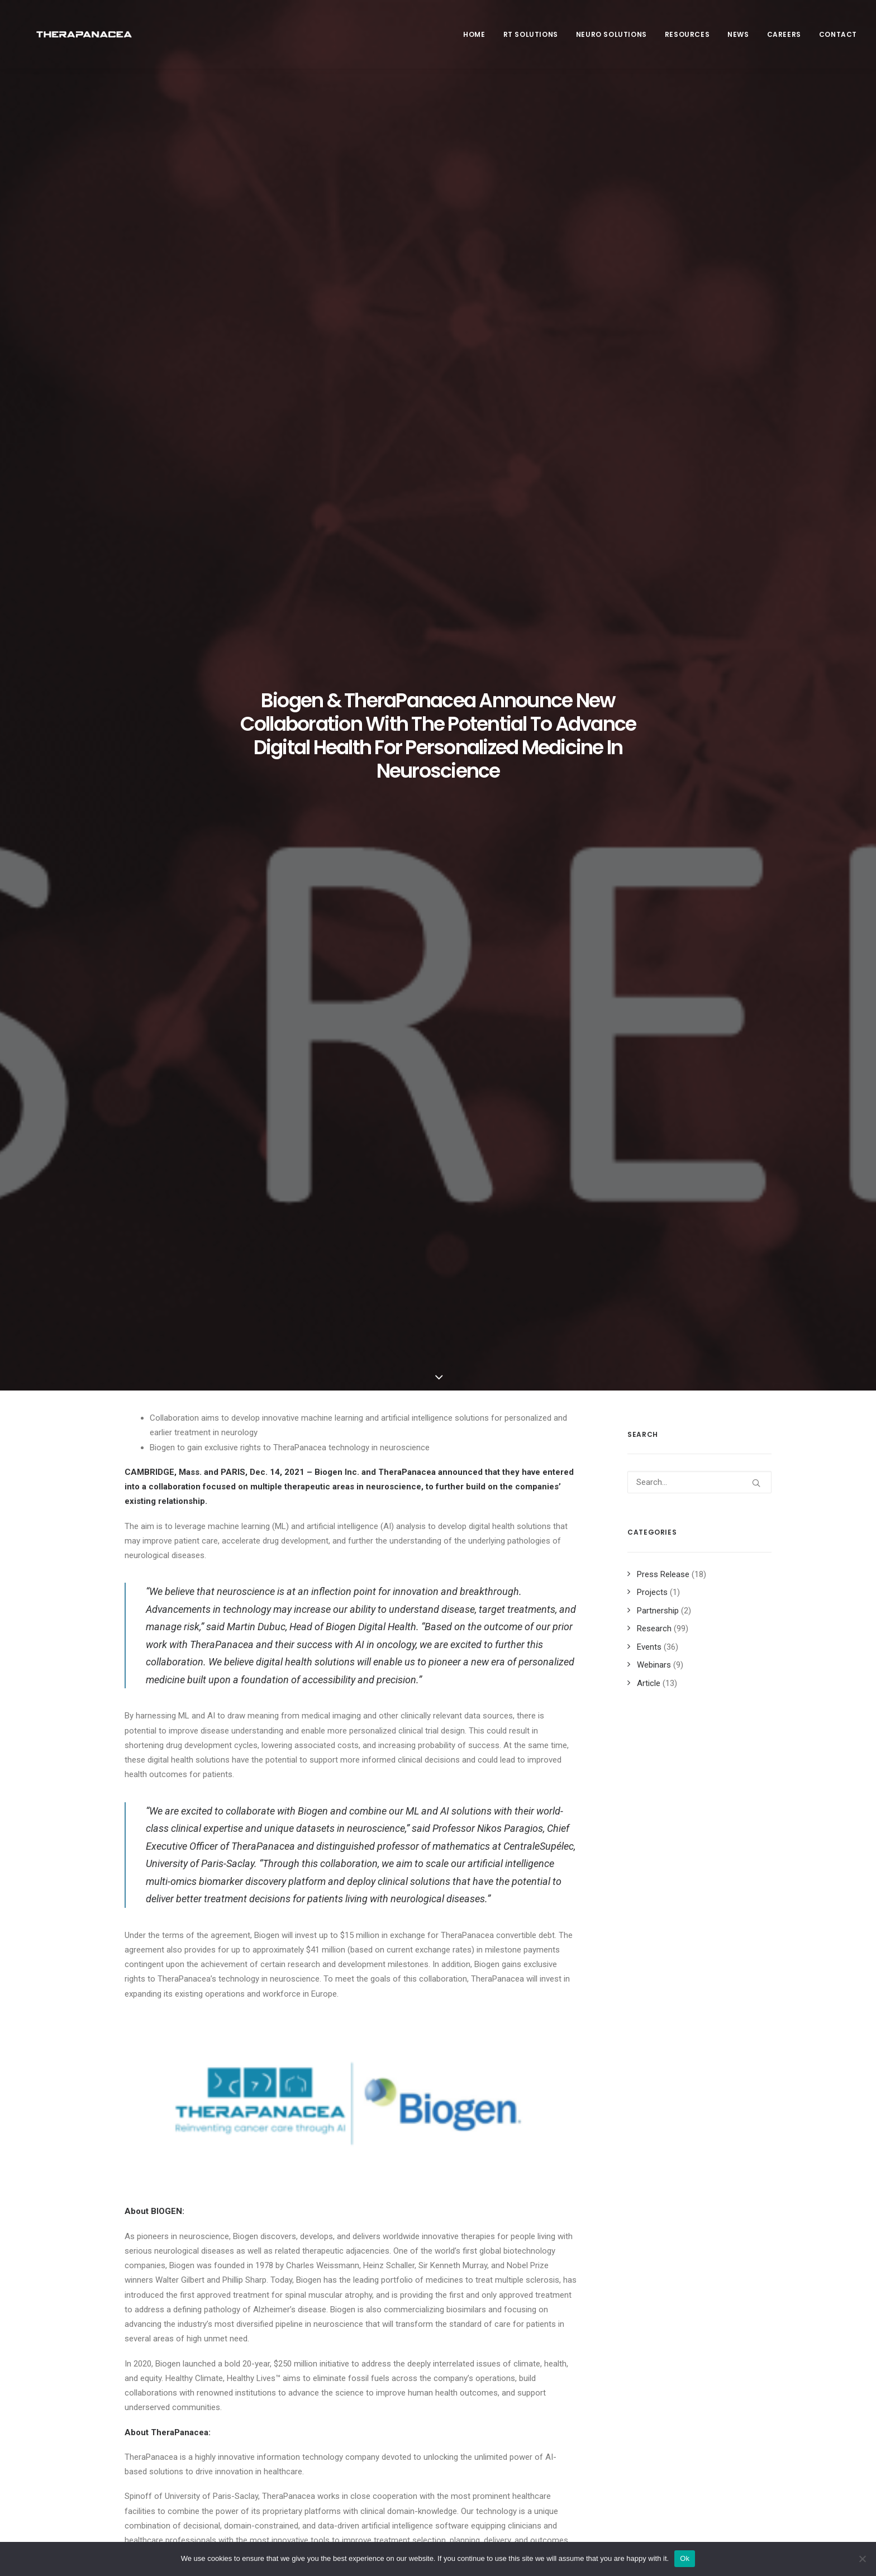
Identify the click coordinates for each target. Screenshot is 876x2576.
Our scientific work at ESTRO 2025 (188, 2080)
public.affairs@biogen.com (174, 1869)
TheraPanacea (408, 417)
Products (317, 2407)
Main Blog (438, 2262)
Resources (687, 40)
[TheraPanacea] (82, 40)
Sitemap (483, 2388)
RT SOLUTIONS (530, 40)
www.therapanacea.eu (339, 1662)
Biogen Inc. (337, 417)
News (738, 40)
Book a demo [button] (664, 2433)
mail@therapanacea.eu (166, 1785)
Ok (684, 2558)
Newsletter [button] (662, 2369)
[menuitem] (478, 40)
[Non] (862, 2558)
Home (474, 40)
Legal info (486, 2359)
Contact (838, 40)
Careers (784, 40)
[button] (193, 2009)
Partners (316, 2378)
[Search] (699, 427)
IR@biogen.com (390, 1869)
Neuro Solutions (611, 40)
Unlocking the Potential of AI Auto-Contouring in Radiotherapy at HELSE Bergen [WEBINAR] (348, 2098)
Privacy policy (493, 2374)
